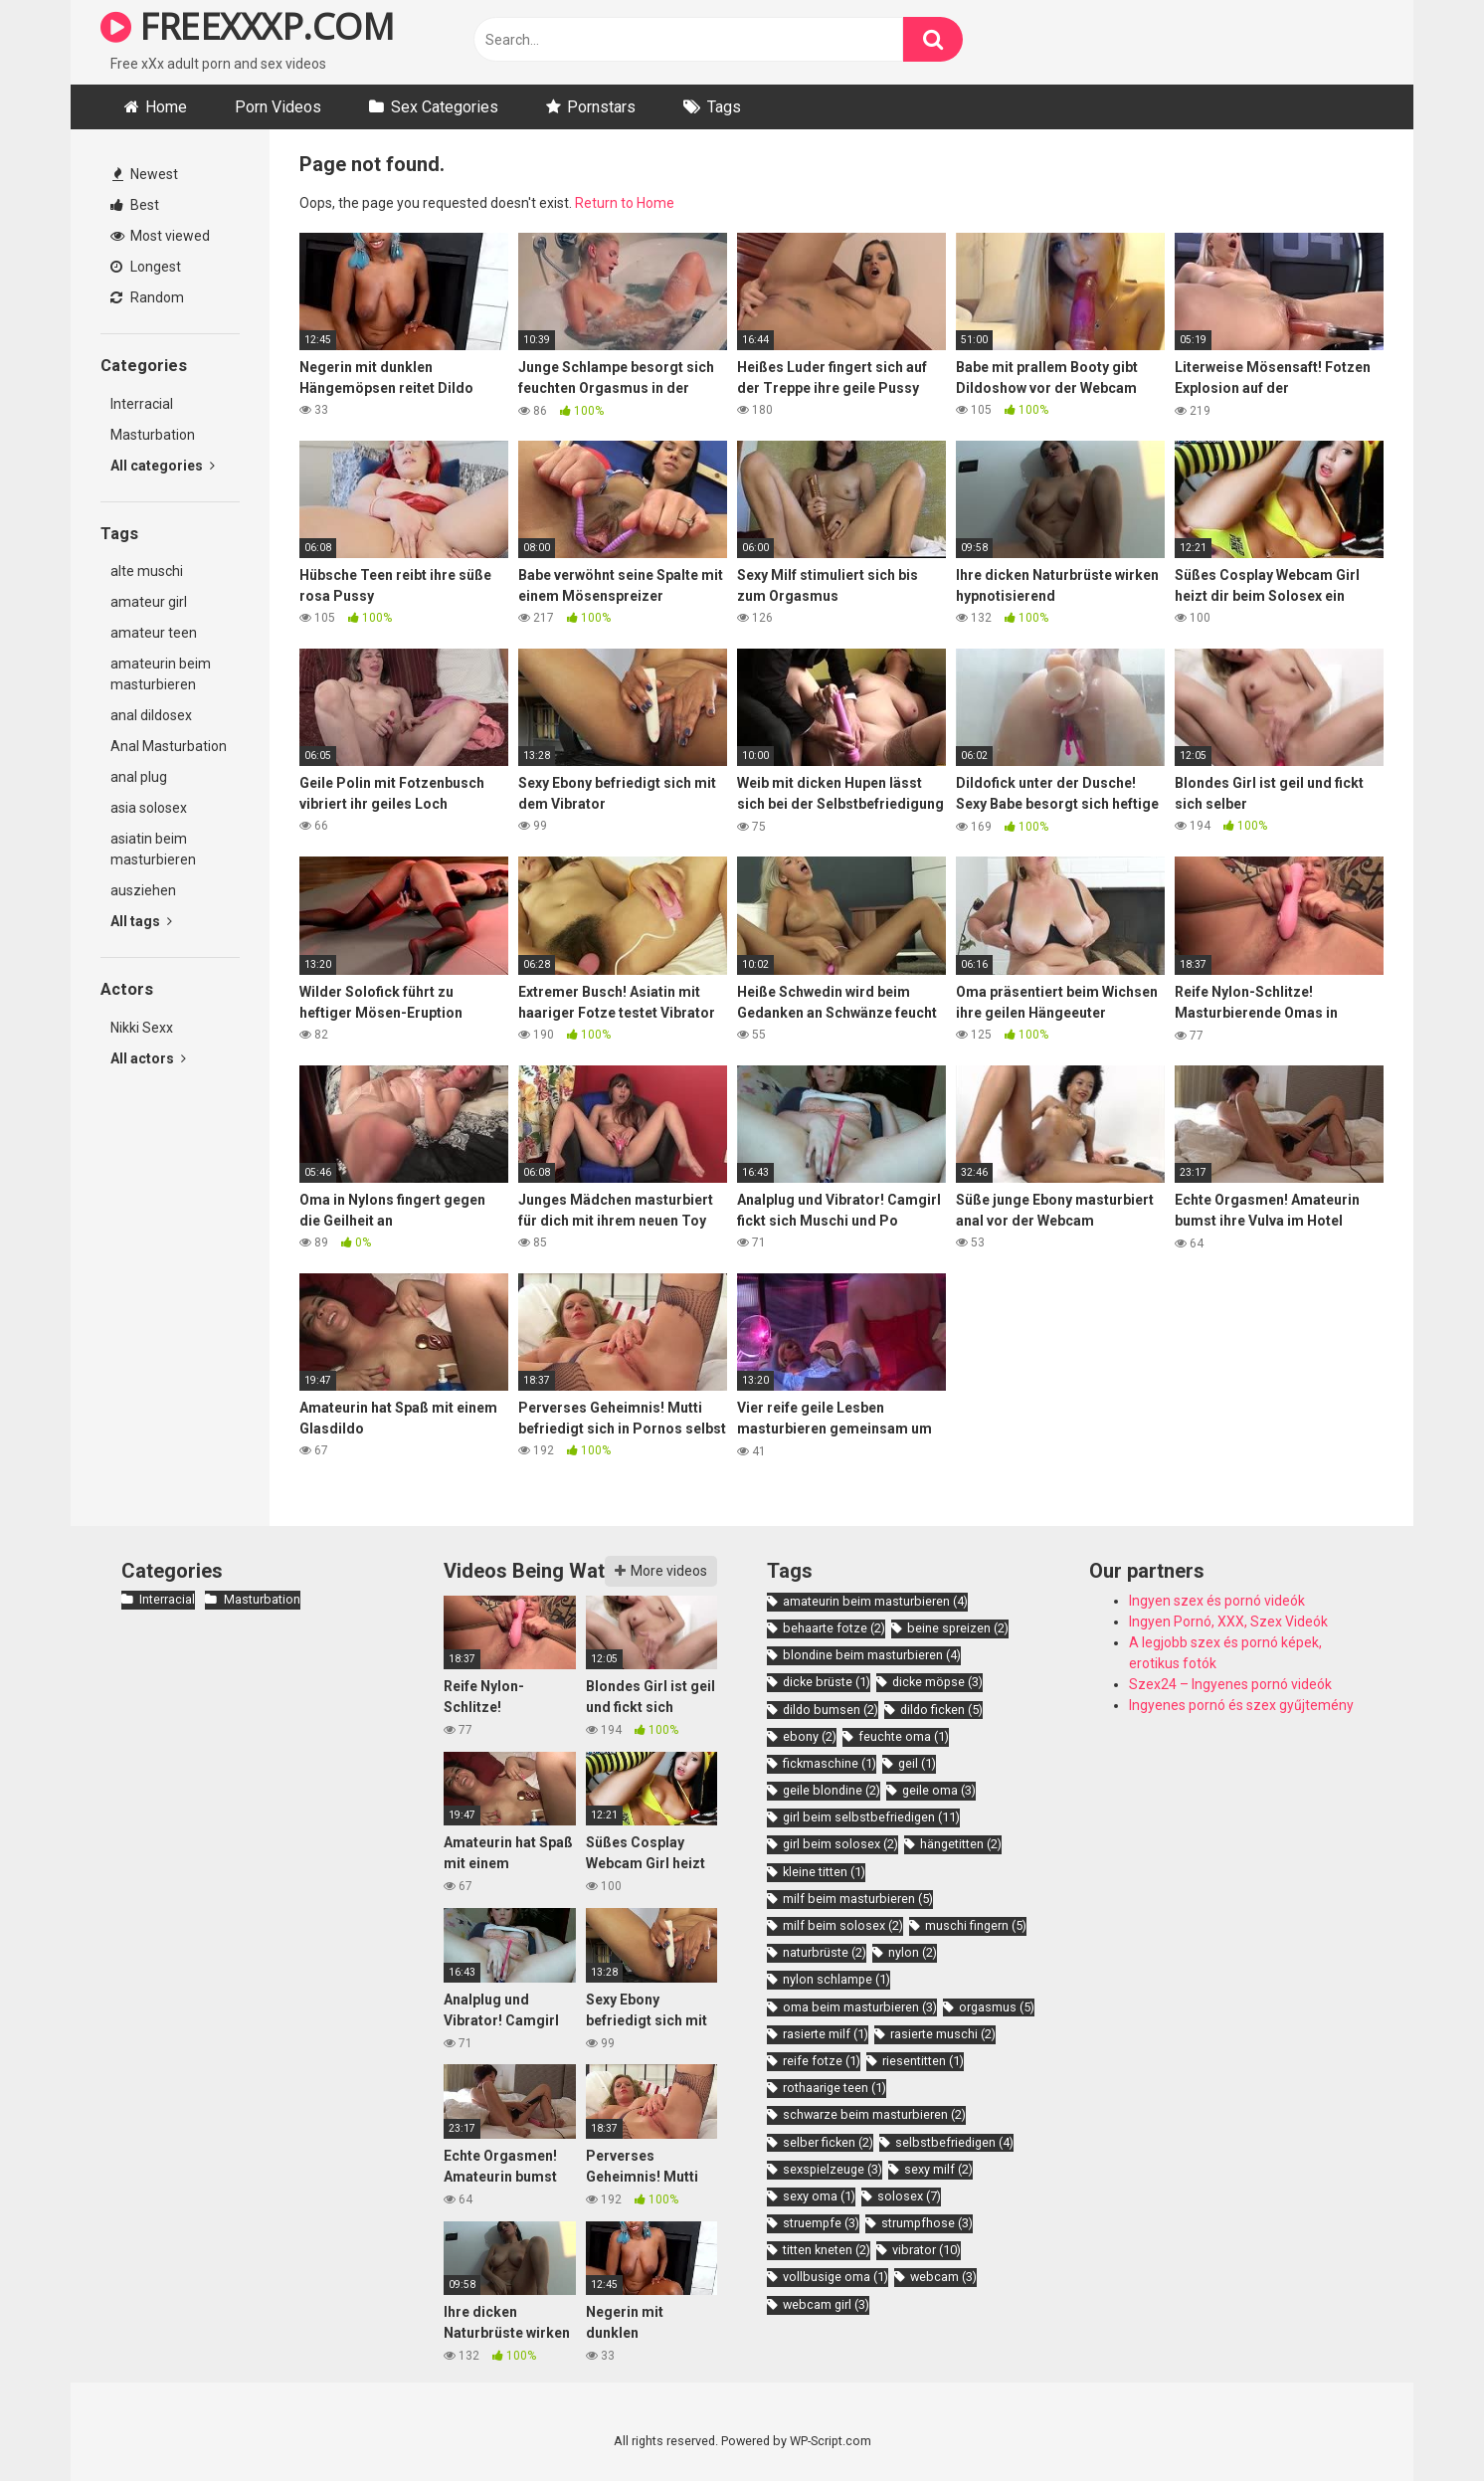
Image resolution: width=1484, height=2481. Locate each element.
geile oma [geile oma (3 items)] (939, 1790)
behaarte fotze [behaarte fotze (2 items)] (834, 1628)
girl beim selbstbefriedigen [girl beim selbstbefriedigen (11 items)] (871, 1817)
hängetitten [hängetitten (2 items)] (961, 1843)
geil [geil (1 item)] (917, 1763)
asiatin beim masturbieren (153, 849)
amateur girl (148, 602)
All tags (141, 921)
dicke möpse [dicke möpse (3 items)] (937, 1681)
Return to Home (624, 203)
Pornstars (601, 106)
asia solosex (148, 808)
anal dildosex (151, 715)
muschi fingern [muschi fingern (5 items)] (975, 1925)
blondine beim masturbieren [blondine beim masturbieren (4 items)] (872, 1654)
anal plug (138, 777)
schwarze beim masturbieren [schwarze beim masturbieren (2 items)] (874, 2114)
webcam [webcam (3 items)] (943, 2276)
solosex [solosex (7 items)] (909, 2196)
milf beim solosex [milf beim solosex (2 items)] (843, 1925)
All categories (162, 466)
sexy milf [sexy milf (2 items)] (938, 2169)
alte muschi (146, 571)
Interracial (141, 404)
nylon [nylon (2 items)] (912, 1952)
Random (147, 297)
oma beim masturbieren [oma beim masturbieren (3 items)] (860, 2007)
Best (134, 205)
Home (166, 106)
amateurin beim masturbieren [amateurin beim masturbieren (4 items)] (875, 1601)
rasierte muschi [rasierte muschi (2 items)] (943, 2033)
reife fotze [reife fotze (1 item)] (821, 2060)
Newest (145, 174)
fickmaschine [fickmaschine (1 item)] (829, 1763)
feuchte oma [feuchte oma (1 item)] (903, 1736)
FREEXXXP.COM (247, 26)
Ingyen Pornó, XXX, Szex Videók (1228, 1621)
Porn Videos (278, 106)
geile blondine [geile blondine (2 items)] (831, 1790)
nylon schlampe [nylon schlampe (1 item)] (836, 1979)
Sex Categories (444, 106)
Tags (724, 106)
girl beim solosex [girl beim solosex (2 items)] (840, 1843)
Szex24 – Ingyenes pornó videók (1230, 1684)
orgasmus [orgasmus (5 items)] (996, 2007)
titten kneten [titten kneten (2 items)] (826, 2249)
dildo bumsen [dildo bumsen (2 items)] (830, 1709)
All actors (148, 1058)
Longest (145, 267)
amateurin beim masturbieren (160, 674)
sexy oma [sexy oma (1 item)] (819, 2196)
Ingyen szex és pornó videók (1217, 1601)
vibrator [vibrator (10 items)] (926, 2249)
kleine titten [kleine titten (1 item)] (824, 1871)
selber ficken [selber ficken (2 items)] (828, 2142)
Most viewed (160, 236)
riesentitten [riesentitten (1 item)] (923, 2060)
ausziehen (143, 890)
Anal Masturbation (168, 746)
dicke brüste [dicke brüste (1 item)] (826, 1681)
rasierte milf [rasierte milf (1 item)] (825, 2033)
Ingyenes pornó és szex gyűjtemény (1241, 1705)
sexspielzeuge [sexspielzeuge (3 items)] (832, 2169)
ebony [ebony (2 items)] (809, 1736)
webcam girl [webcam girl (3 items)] (826, 2304)
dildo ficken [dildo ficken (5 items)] (941, 1709)
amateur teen (153, 633)
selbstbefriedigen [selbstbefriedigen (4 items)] (954, 2142)
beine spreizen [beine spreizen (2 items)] (958, 1628)
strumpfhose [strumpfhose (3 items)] (927, 2222)
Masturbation (152, 435)
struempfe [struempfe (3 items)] (821, 2222)
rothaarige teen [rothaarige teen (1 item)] (834, 2087)
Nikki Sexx (141, 1028)
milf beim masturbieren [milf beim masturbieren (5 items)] (858, 1898)
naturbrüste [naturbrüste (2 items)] (824, 1952)
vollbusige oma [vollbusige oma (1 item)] (835, 2276)
